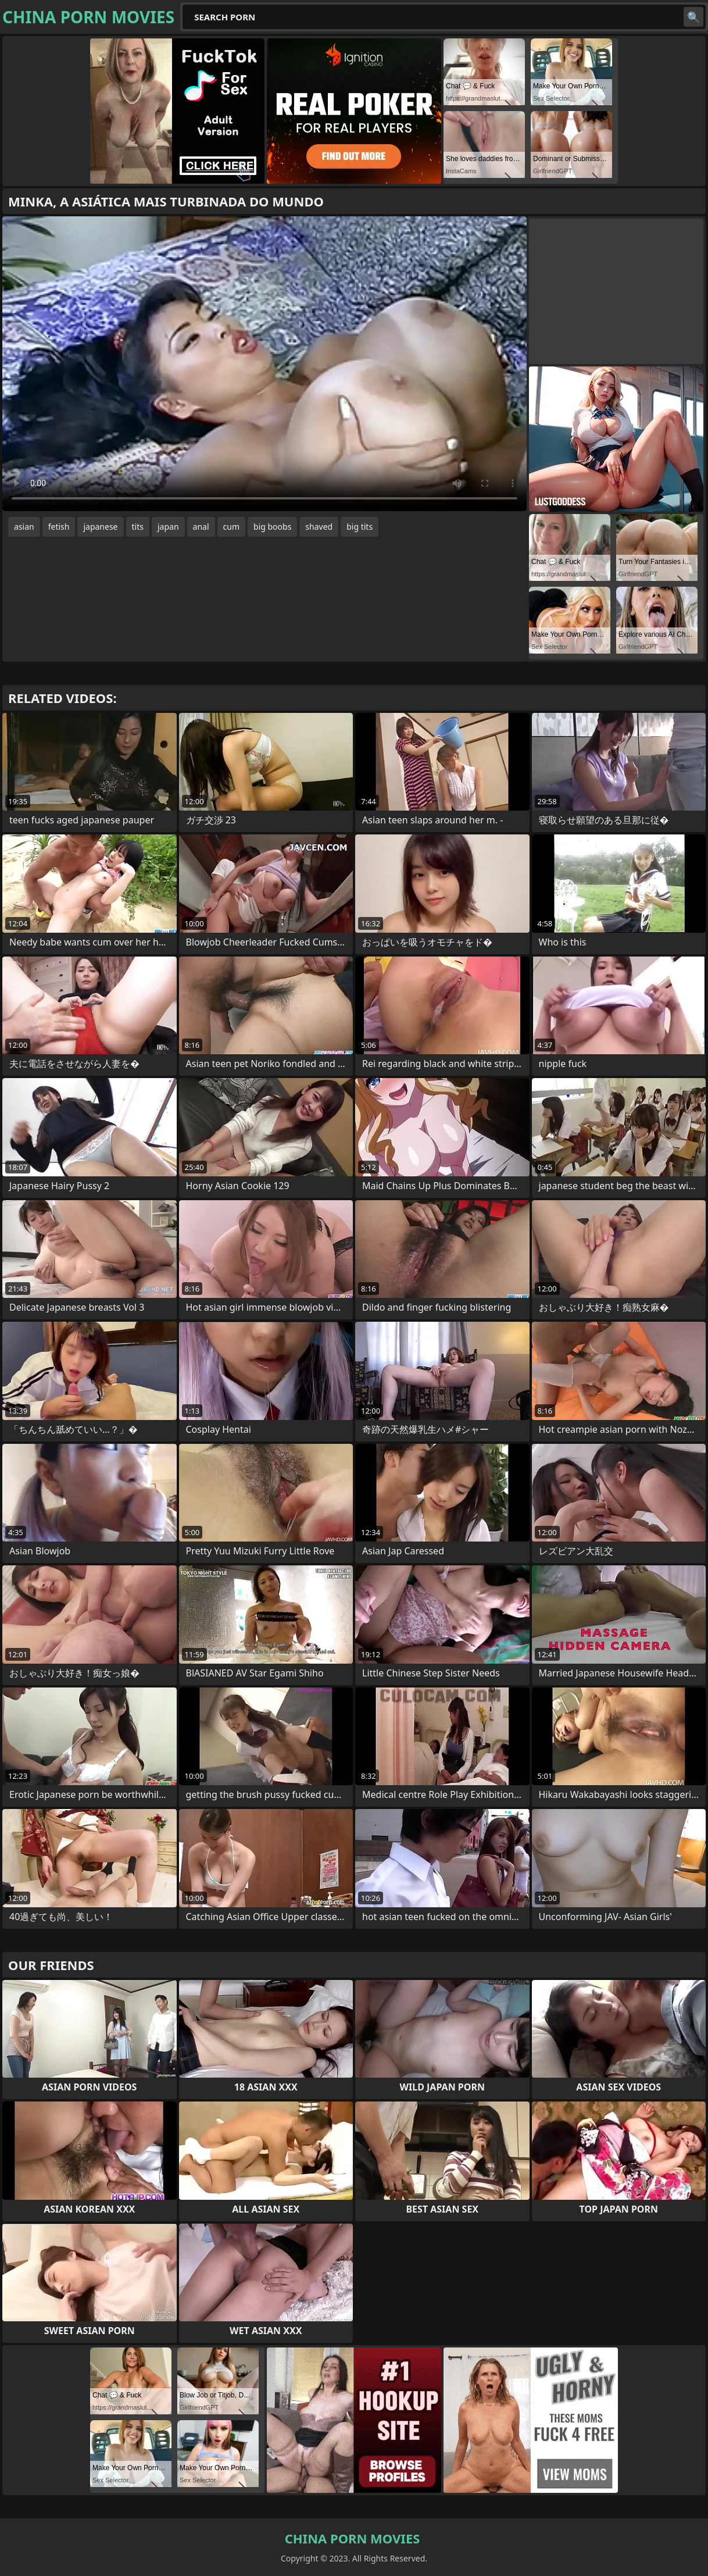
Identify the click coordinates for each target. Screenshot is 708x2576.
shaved (318, 526)
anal (201, 526)
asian (24, 526)
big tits (359, 526)
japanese (100, 526)
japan (168, 526)
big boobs (272, 526)
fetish (59, 526)
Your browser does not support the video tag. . (264, 363)
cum (231, 526)
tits (138, 526)
